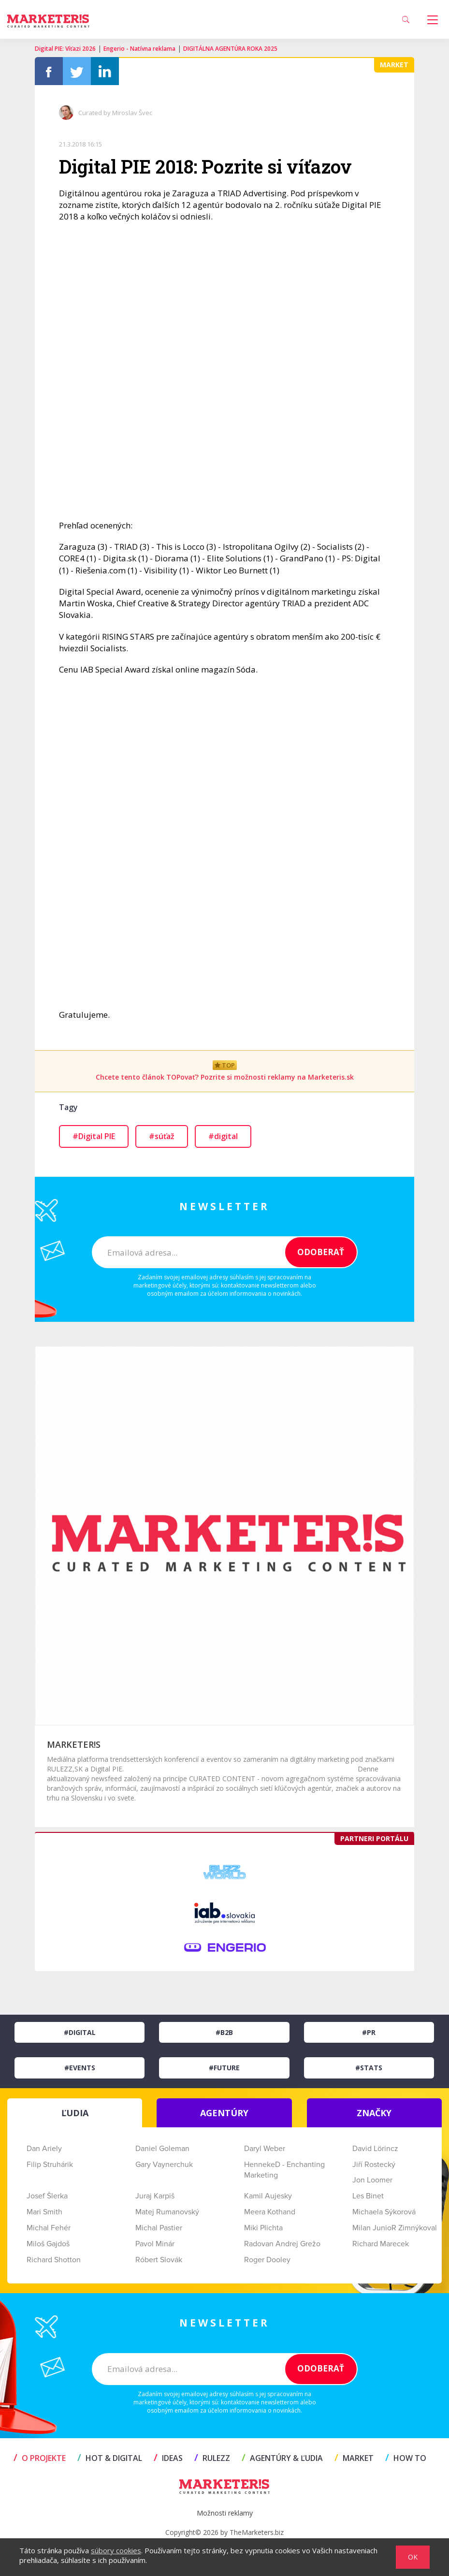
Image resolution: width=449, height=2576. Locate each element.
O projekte (40, 2458)
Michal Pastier (158, 2228)
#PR (369, 2032)
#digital (223, 1136)
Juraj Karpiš (154, 2196)
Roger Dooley (267, 2260)
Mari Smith (44, 2212)
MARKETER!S (74, 1744)
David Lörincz (375, 2148)
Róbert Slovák (158, 2260)
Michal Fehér (49, 2228)
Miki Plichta (263, 2228)
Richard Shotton (54, 2260)
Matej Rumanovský (167, 2212)
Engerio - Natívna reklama (139, 48)
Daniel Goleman (162, 2148)
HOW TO (405, 2458)
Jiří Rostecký (373, 2164)
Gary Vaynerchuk (164, 2164)
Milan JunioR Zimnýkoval (394, 2228)
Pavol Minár (154, 2244)
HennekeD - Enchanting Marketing (284, 2170)
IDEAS (168, 2458)
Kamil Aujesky (268, 2196)
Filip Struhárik (50, 2164)
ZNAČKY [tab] (374, 2113)
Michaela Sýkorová (384, 2212)
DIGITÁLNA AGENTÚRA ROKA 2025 (230, 48)
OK (413, 2556)
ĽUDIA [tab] (74, 2113)
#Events (79, 2067)
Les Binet (368, 2196)
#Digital (80, 2032)
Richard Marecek (380, 2244)
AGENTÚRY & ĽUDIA (282, 2458)
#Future (224, 2067)
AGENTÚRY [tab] (224, 2113)
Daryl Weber (264, 2148)
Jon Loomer (372, 2180)
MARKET (354, 2458)
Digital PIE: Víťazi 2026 (65, 48)
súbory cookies (116, 2550)
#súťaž (161, 1136)
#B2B (224, 2032)
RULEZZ (212, 2458)
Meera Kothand (269, 2212)
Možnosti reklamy (225, 2512)
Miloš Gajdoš (48, 2244)
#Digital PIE (93, 1136)
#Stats (368, 2067)
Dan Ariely (44, 2148)
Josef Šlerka (47, 2196)
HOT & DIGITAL (109, 2458)
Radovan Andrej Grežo (282, 2244)
